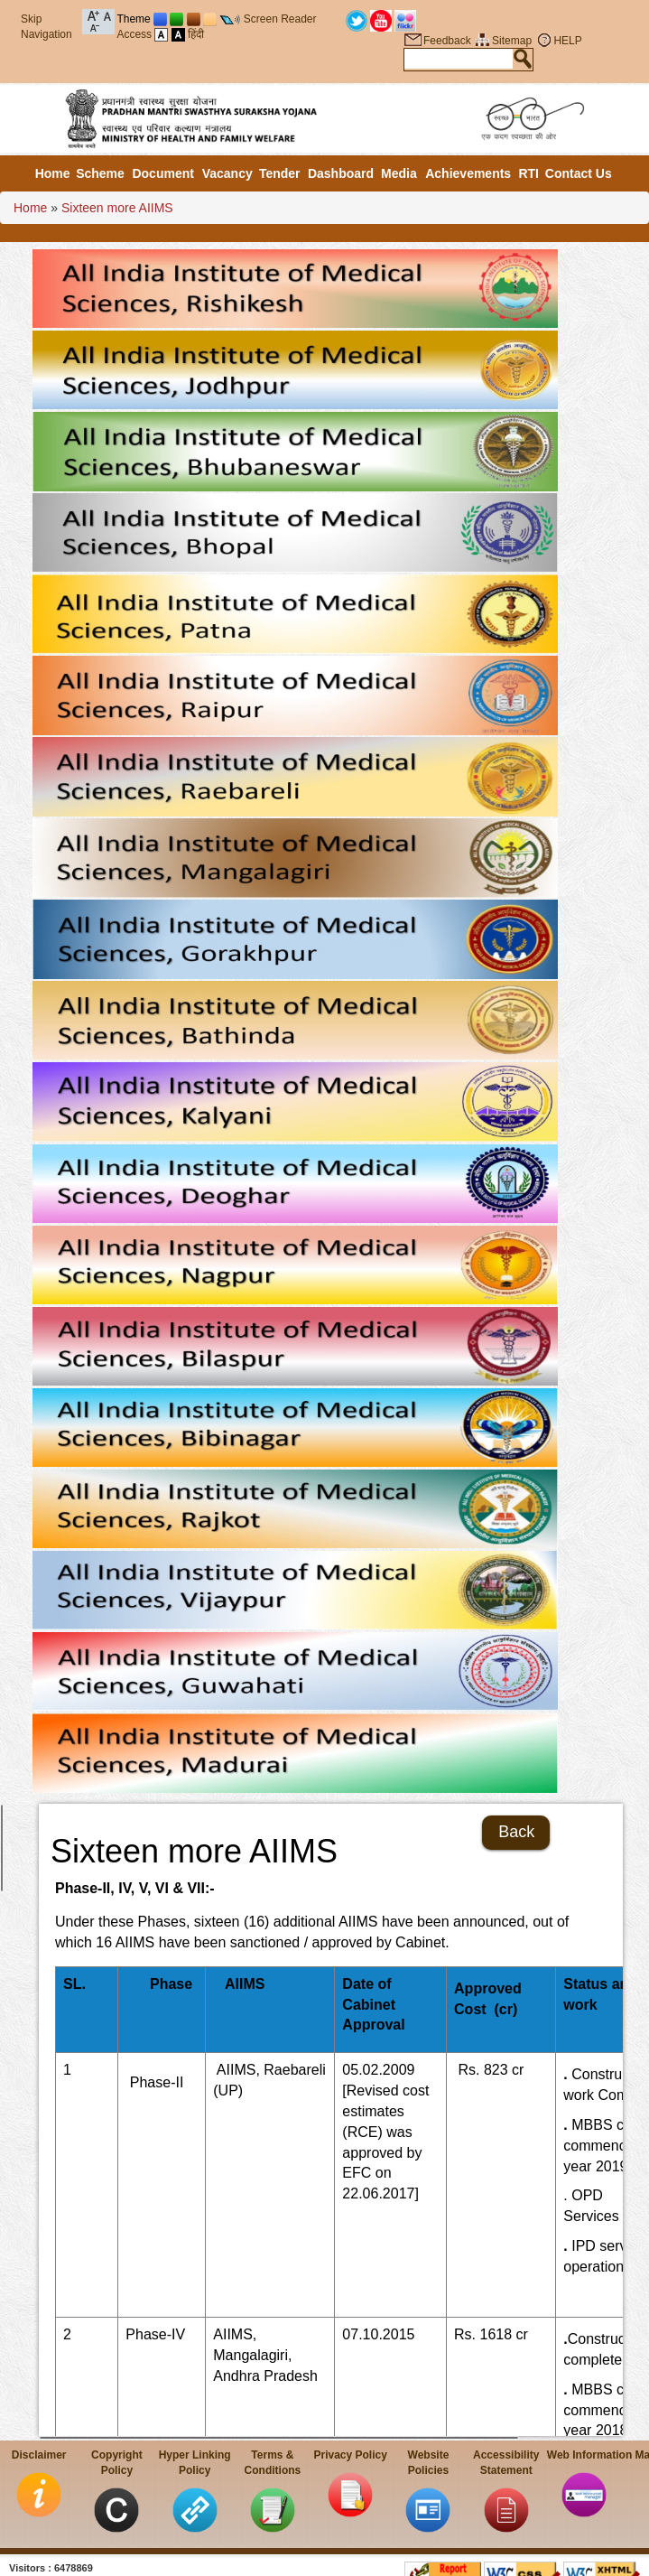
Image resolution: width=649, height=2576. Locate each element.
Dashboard (341, 173)
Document (162, 173)
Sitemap (512, 40)
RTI (528, 173)
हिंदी (196, 34)
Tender (280, 173)
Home (52, 173)
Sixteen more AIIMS (117, 208)
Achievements (468, 173)
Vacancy (227, 173)
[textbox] (458, 59)
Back (516, 1832)
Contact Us (578, 173)
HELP (567, 40)
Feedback (447, 40)
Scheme (100, 173)
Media (399, 173)
